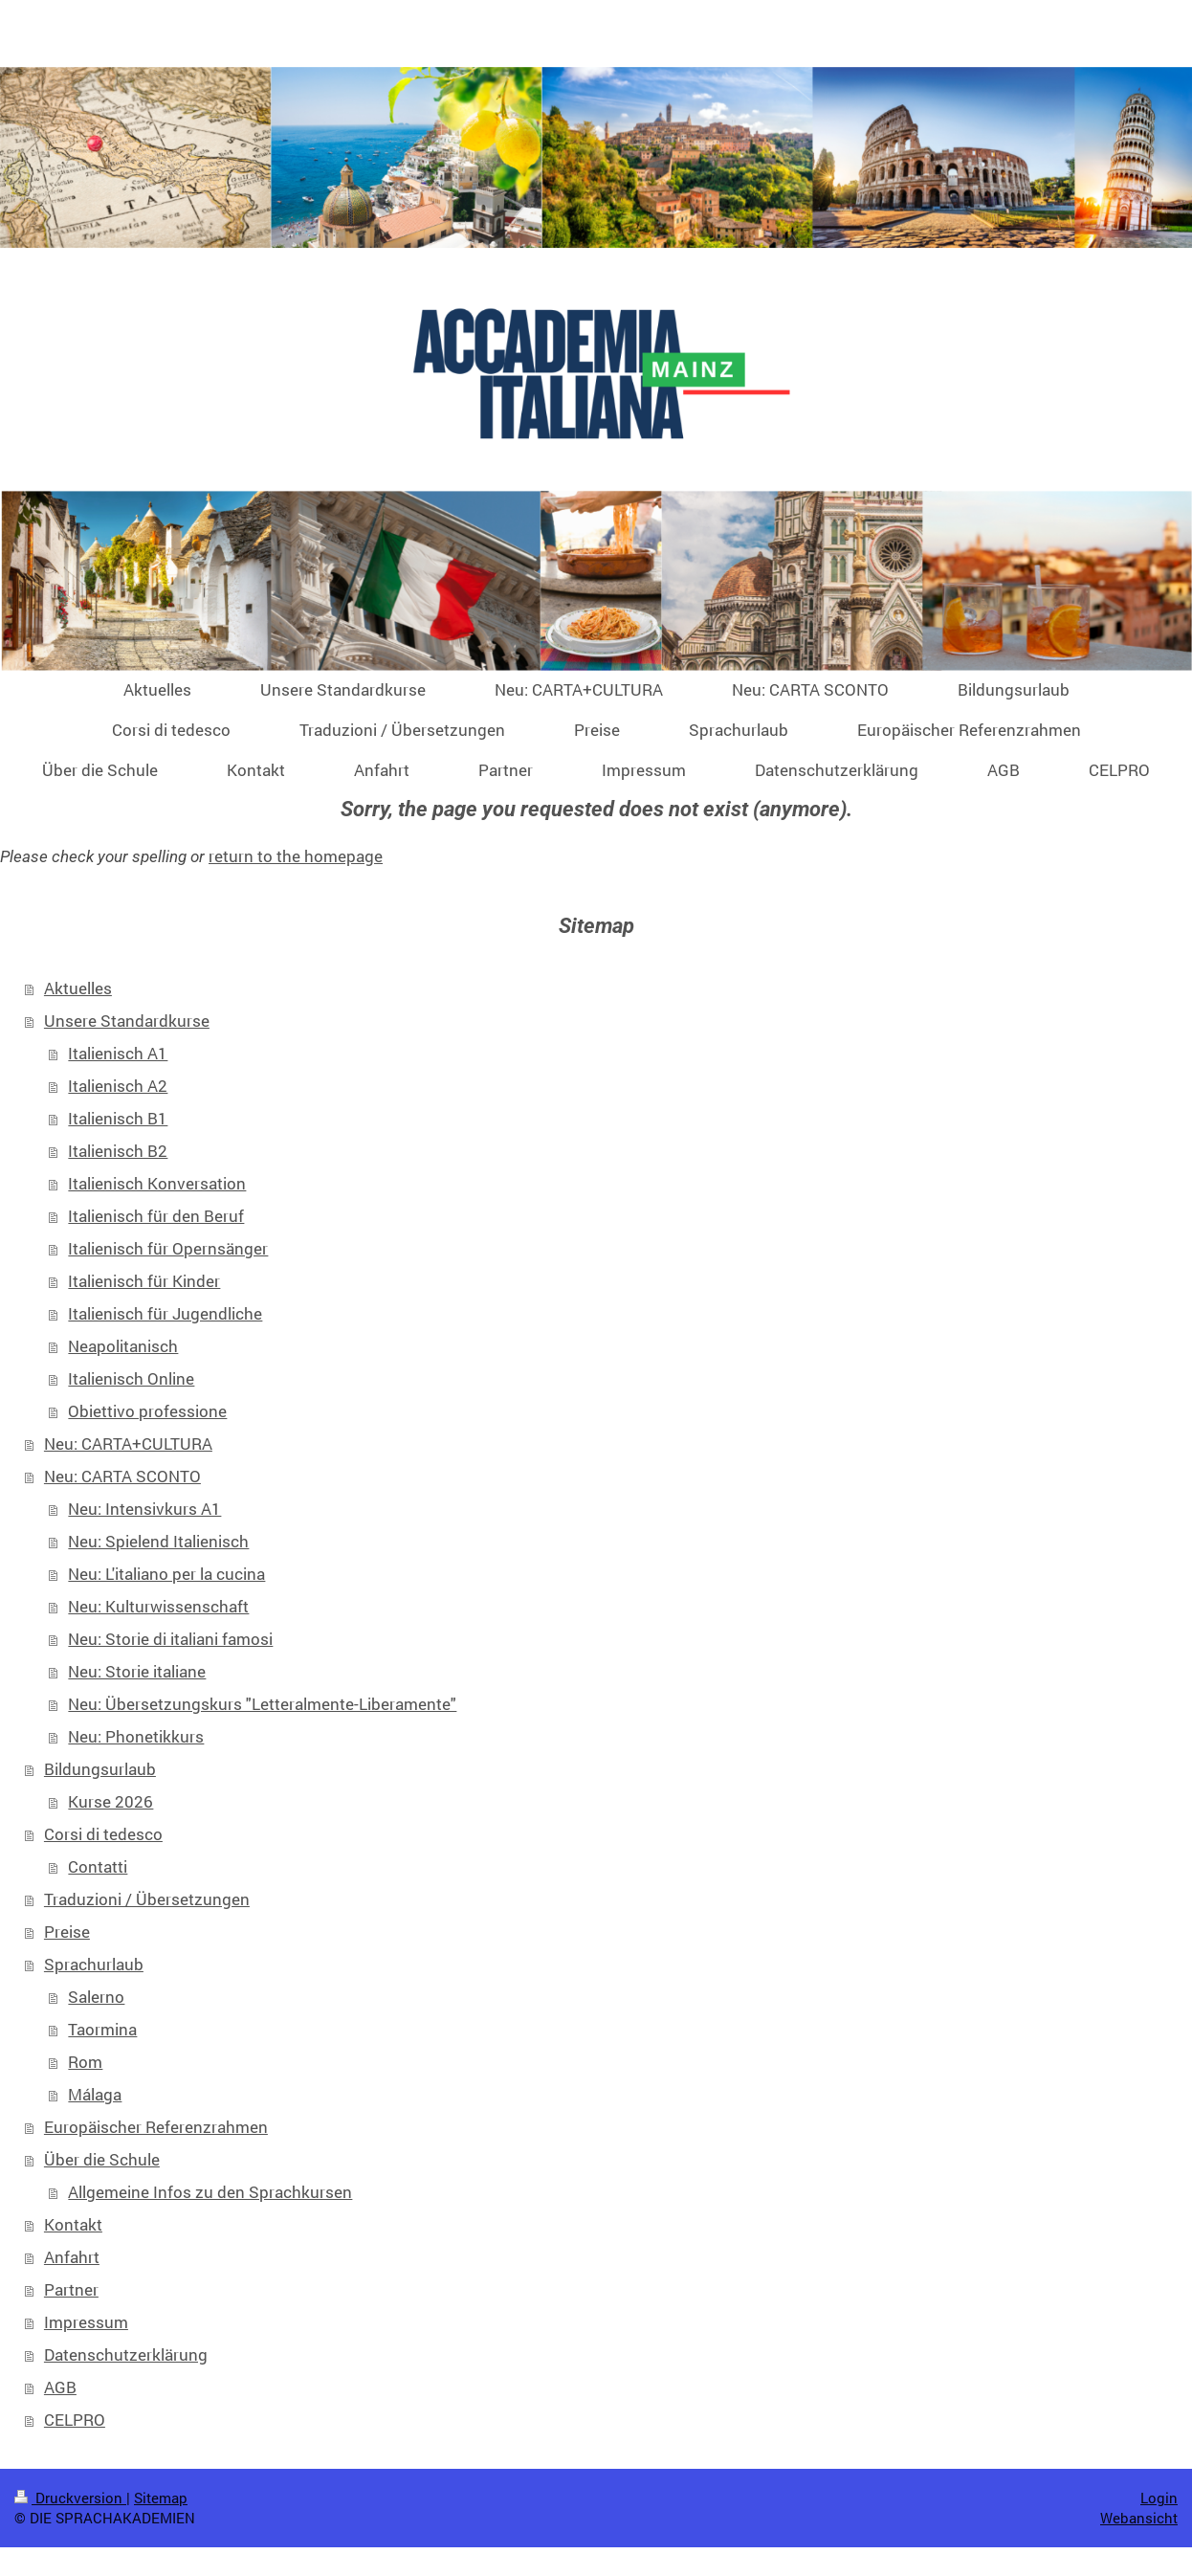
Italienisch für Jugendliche (165, 1313)
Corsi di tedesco (103, 1834)
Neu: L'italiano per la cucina (166, 1574)
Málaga (94, 2094)
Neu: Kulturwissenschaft (158, 1606)
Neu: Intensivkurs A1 (144, 1509)
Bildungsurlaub (100, 1769)
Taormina (102, 2029)
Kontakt (73, 2224)
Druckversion (70, 2497)
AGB (60, 2387)
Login (1159, 2497)
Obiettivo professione (147, 1411)
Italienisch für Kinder (144, 1281)
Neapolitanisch (123, 1346)
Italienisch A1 (117, 1053)
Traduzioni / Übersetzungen (147, 1899)
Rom (85, 2062)
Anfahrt (71, 2257)
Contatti (97, 1866)
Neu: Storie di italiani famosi (170, 1639)
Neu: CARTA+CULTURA (128, 1443)
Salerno (96, 1997)
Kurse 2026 (110, 1801)
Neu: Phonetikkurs (136, 1736)
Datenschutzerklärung (126, 2354)
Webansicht (1139, 2517)
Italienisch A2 (117, 1086)
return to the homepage (296, 856)
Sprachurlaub (93, 1964)
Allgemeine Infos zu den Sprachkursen (210, 2192)
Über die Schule (102, 2159)
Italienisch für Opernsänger (168, 1248)
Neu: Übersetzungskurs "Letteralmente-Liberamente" (262, 1704)
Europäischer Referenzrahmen (156, 2127)
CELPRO (74, 2420)
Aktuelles (78, 988)
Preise (67, 1932)
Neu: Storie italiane (137, 1671)
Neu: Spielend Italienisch (158, 1541)
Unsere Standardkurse (127, 1021)
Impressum (86, 2322)
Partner (71, 2289)
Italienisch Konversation (157, 1183)
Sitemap (161, 2497)
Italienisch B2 (117, 1151)
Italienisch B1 (117, 1118)
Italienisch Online (131, 1378)
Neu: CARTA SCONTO (122, 1476)
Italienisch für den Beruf (156, 1216)
